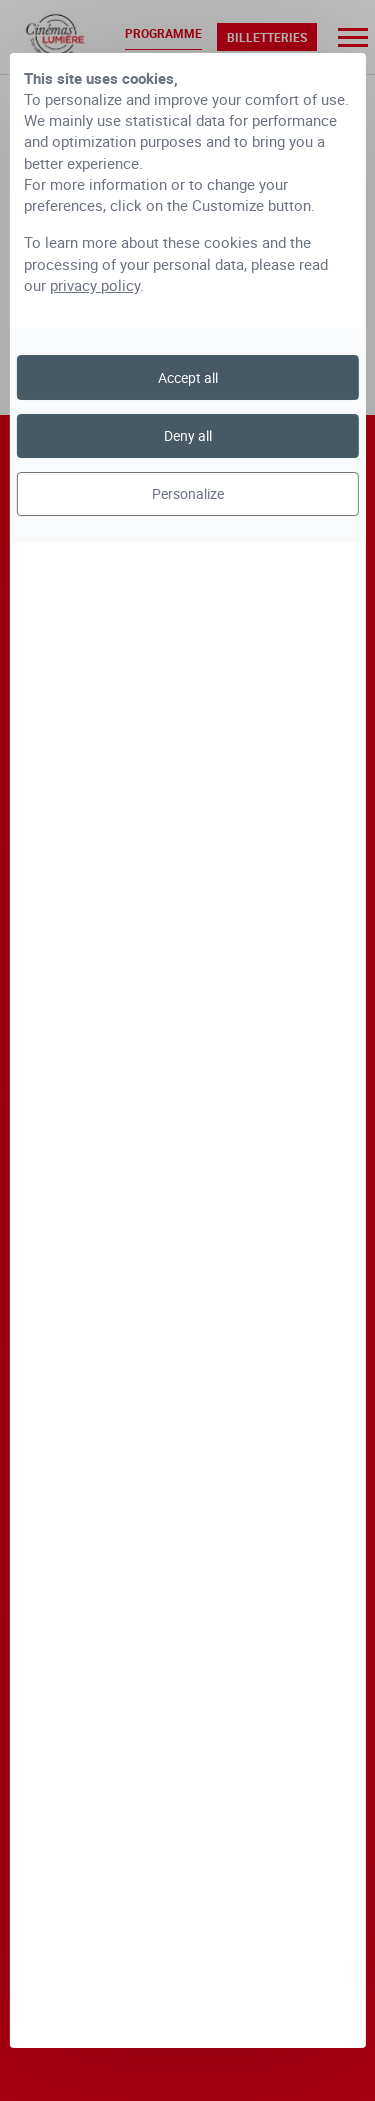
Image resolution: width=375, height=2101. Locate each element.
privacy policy (95, 285)
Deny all (188, 435)
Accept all (188, 377)
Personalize (188, 493)
